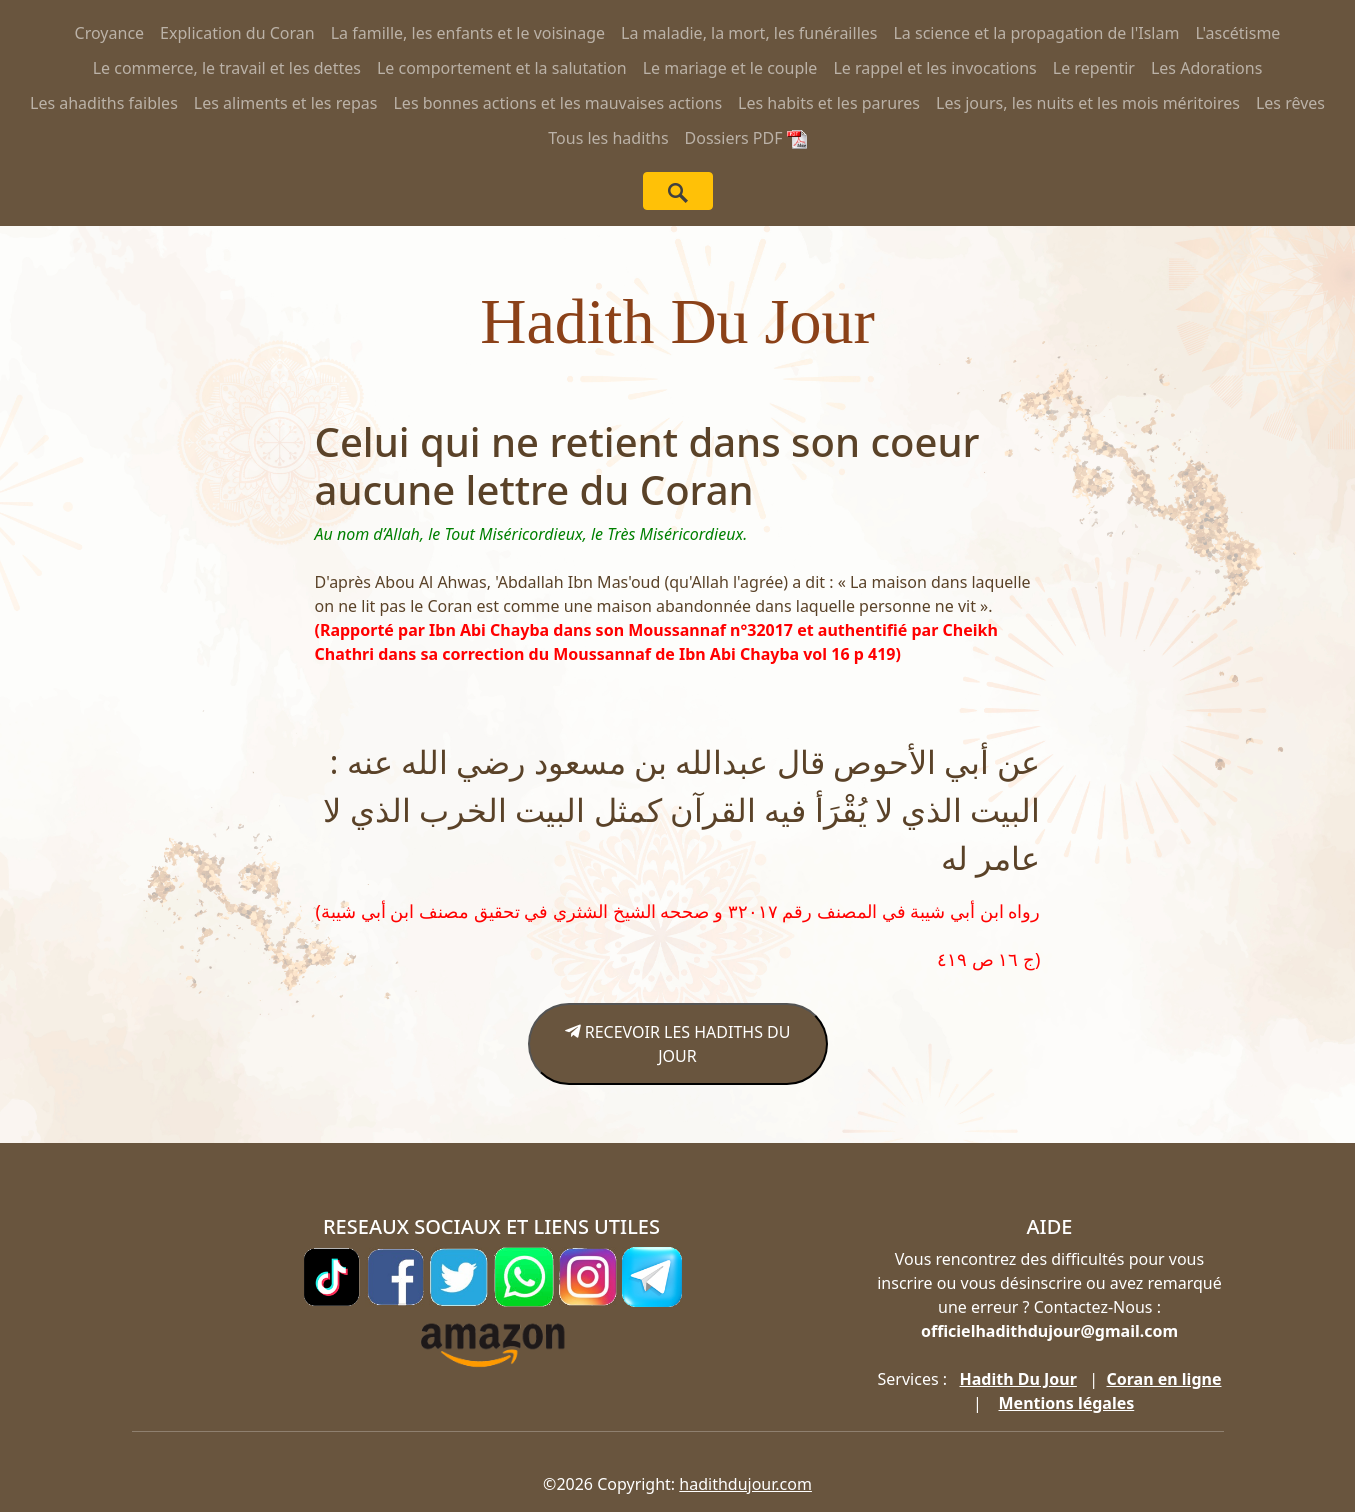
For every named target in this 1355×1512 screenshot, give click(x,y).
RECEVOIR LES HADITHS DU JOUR (678, 1044)
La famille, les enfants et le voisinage (468, 33)
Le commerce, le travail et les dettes (227, 68)
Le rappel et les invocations (934, 68)
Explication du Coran (237, 33)
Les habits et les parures (829, 103)
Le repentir (1094, 68)
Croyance (110, 33)
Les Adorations (1206, 68)
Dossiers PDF (746, 138)
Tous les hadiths (608, 138)
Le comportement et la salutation (502, 68)
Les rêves (1290, 103)
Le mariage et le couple (730, 68)
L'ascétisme (1237, 33)
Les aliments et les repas (286, 103)
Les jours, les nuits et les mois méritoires (1088, 103)
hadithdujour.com (745, 1484)
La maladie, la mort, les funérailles (749, 33)
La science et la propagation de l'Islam (1036, 33)
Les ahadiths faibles (104, 103)
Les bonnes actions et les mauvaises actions (557, 103)
